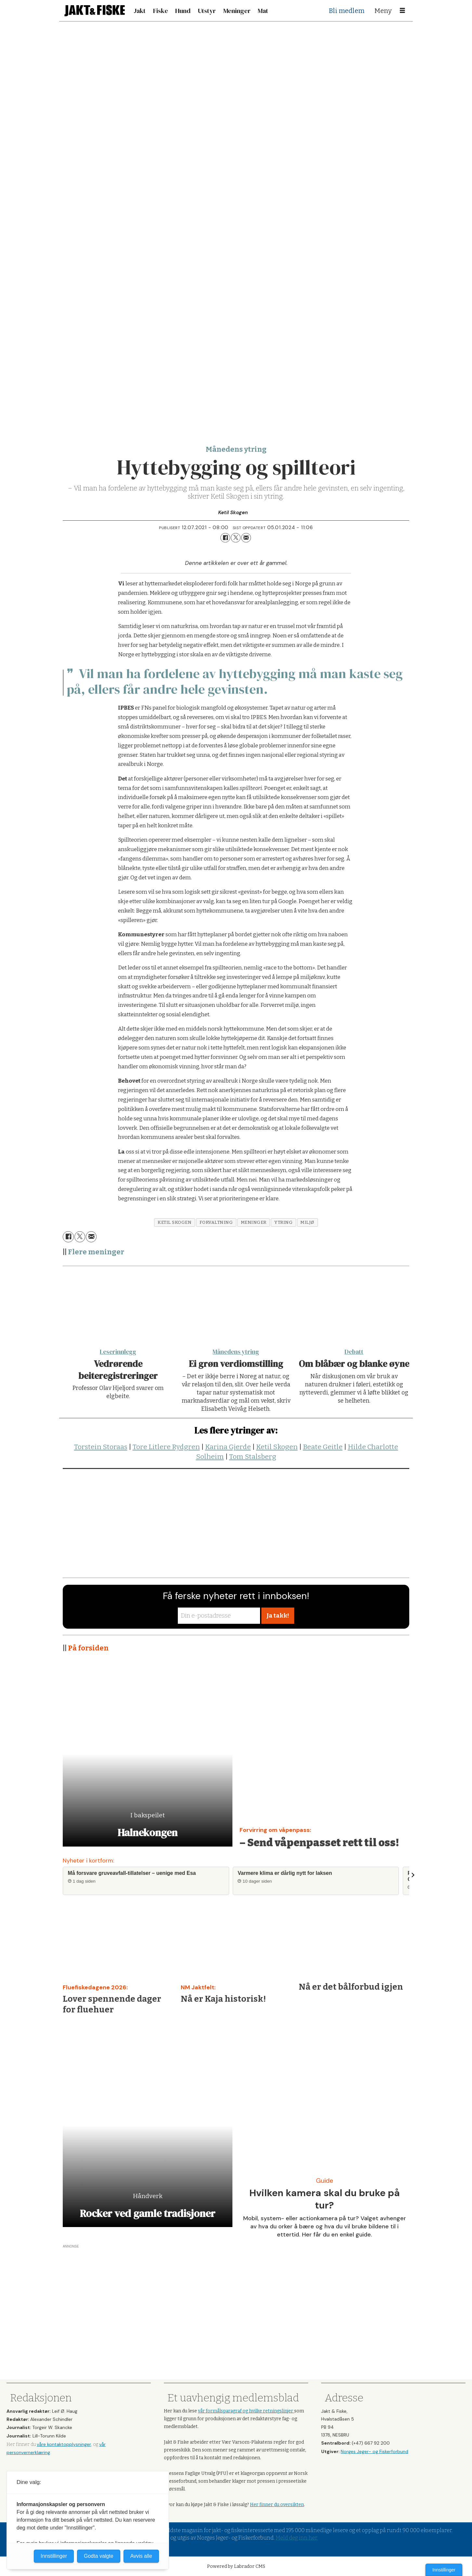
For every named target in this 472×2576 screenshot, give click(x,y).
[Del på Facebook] (225, 538)
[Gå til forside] (94, 10)
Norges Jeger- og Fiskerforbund (374, 2451)
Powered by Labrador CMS (236, 2566)
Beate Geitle (323, 1447)
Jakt (140, 10)
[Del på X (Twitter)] (236, 538)
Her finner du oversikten (277, 2504)
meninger (254, 1222)
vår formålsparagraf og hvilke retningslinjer (246, 2411)
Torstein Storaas (100, 1447)
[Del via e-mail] (246, 538)
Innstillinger (443, 2569)
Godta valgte (98, 2556)
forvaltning (216, 1222)
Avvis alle (141, 2556)
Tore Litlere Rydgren (166, 1447)
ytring (283, 1222)
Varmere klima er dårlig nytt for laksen (285, 1873)
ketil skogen (175, 1222)
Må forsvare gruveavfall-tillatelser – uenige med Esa (132, 1873)
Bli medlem (346, 11)
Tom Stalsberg (252, 1456)
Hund (182, 10)
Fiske (160, 10)
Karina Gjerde (228, 1447)
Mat (263, 10)
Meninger (237, 10)
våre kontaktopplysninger (64, 2444)
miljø (307, 1222)
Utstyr (207, 10)
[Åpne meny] (402, 11)
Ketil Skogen (277, 1447)
